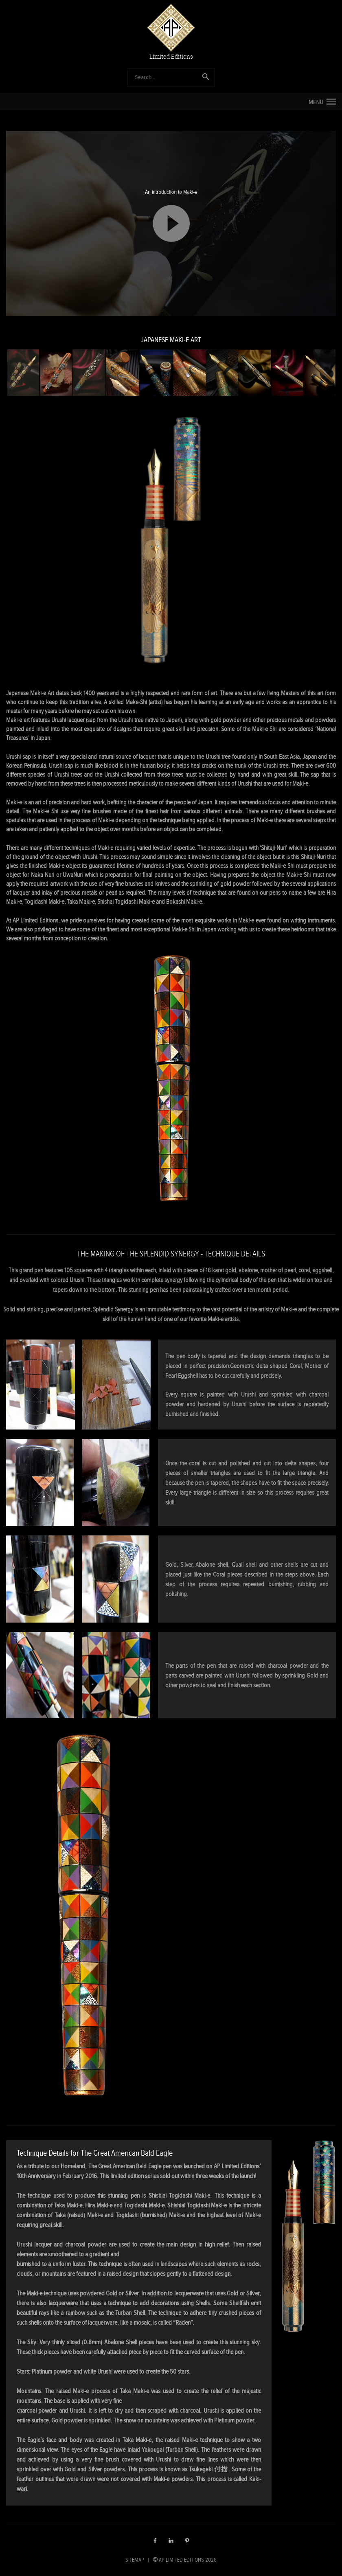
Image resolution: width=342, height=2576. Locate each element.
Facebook (155, 2540)
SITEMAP (134, 2560)
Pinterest (187, 2540)
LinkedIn (171, 2540)
